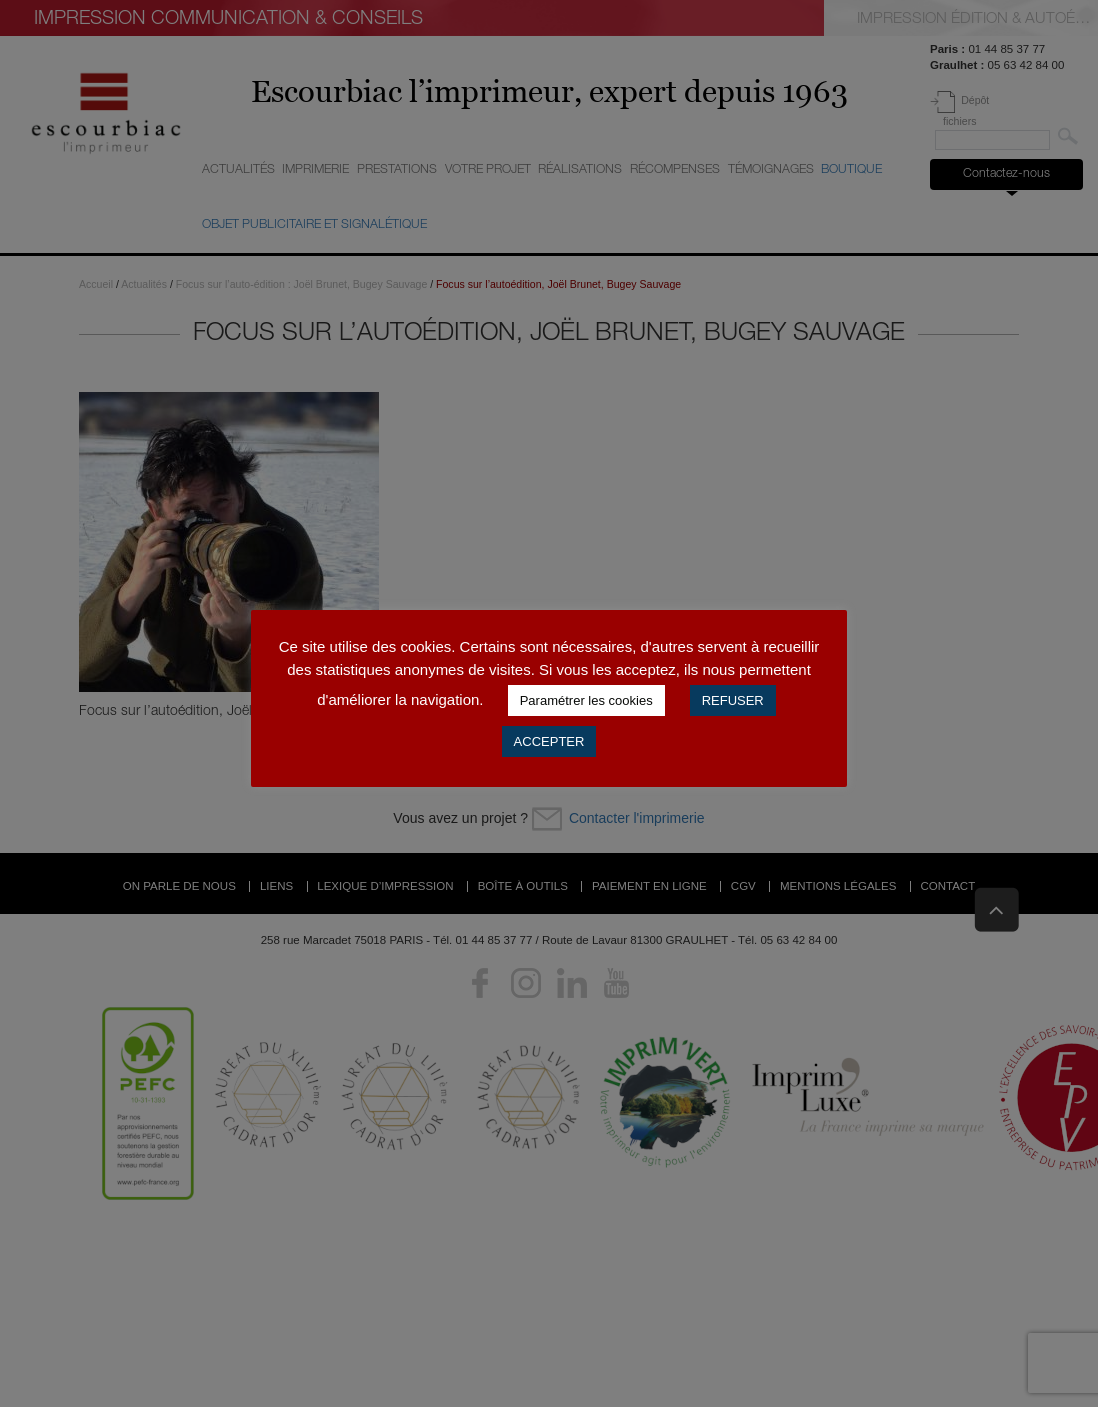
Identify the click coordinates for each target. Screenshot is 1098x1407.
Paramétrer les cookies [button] (586, 700)
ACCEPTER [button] (549, 741)
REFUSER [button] (733, 700)
